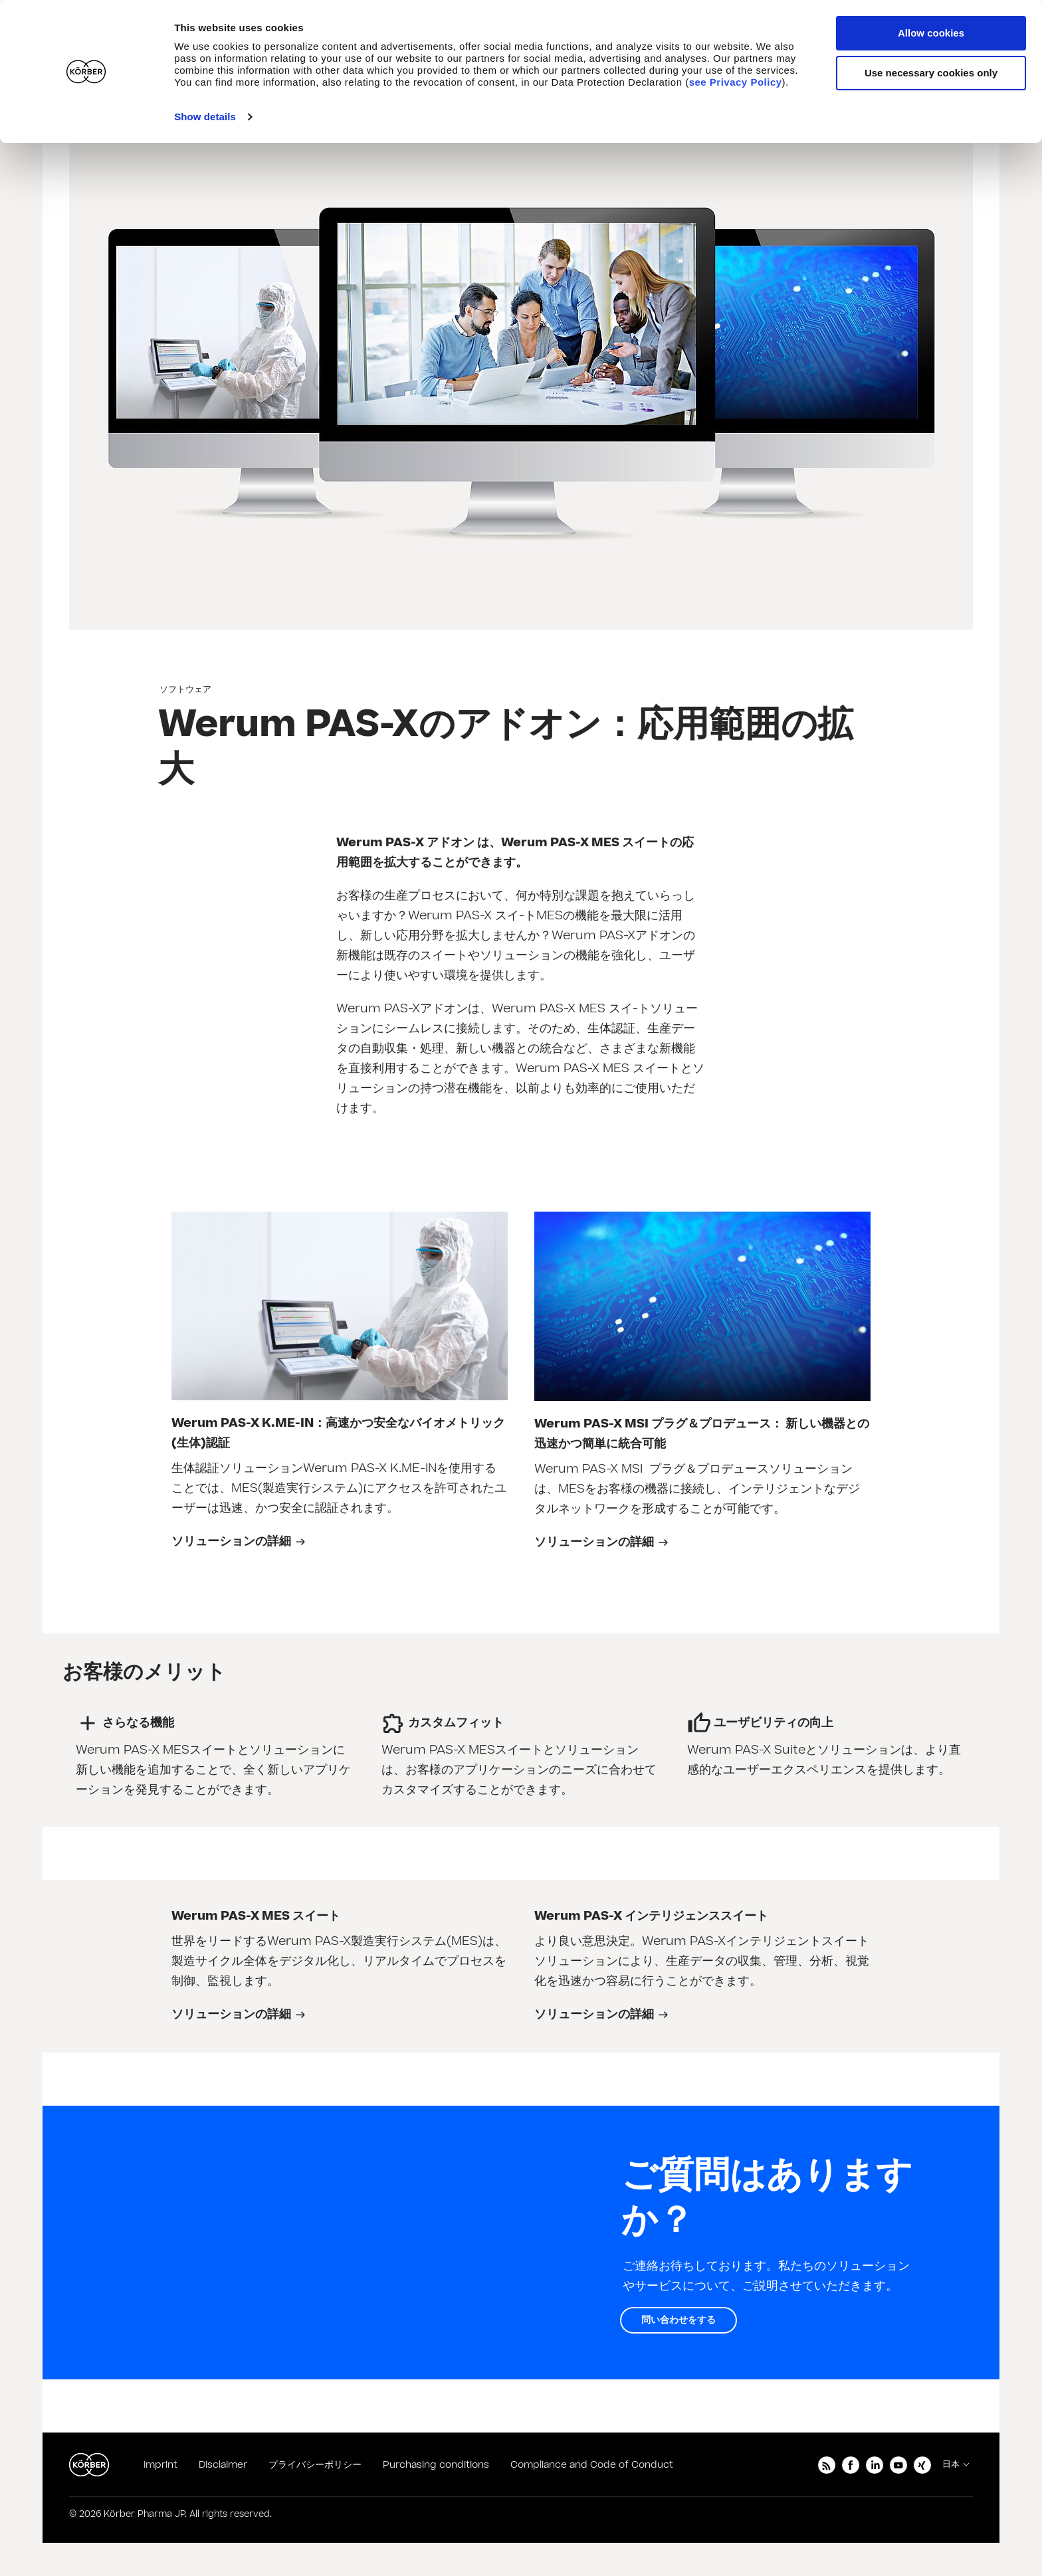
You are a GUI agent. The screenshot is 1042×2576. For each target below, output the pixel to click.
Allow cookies (931, 33)
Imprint (160, 2465)
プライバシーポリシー (315, 2465)
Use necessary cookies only (931, 72)
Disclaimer (223, 2465)
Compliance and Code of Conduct (591, 2465)
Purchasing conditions (436, 2465)
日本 (951, 2464)
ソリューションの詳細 (231, 1541)
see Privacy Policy (735, 82)
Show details (205, 116)
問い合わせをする (678, 2320)
